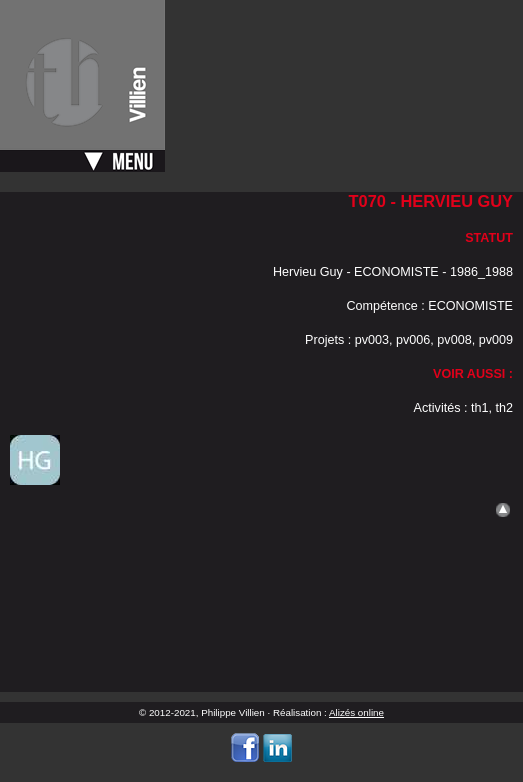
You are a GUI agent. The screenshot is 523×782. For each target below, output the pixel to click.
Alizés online (356, 712)
